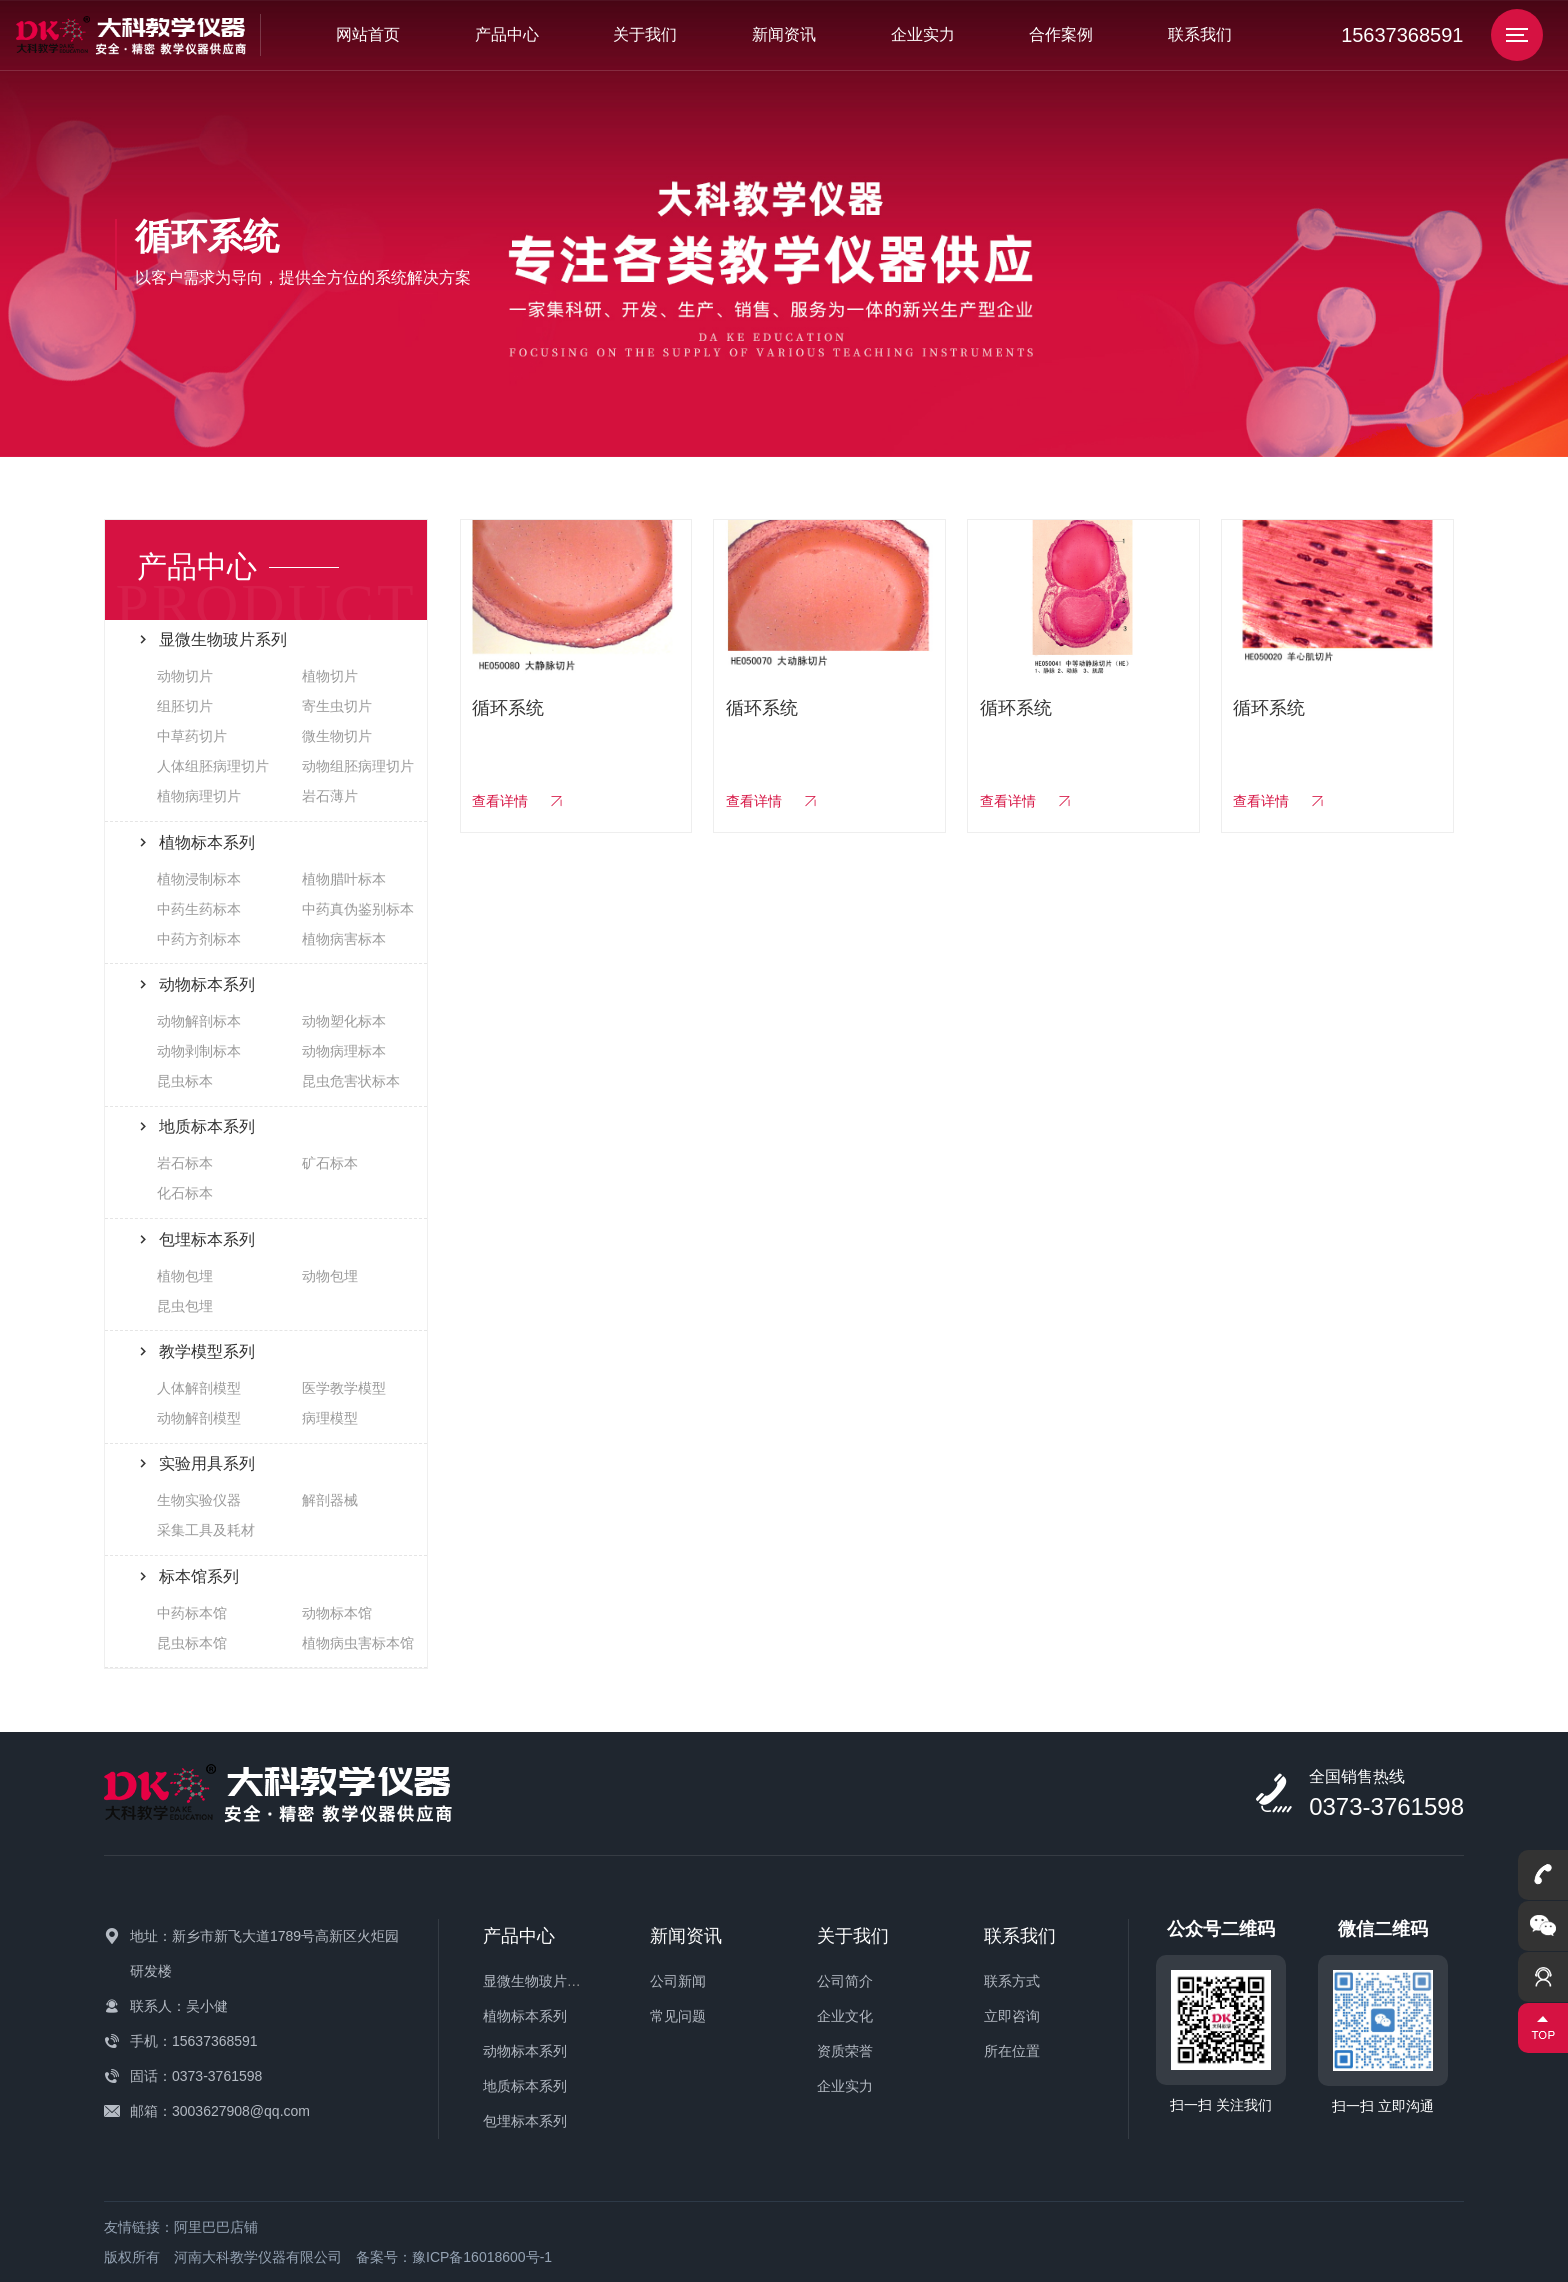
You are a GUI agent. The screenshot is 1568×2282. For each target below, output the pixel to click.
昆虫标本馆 (192, 1643)
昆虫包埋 (185, 1306)
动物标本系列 (525, 2051)
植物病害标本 (344, 939)
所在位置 (1012, 2051)
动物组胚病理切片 (358, 766)
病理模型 (330, 1418)
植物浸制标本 (199, 879)
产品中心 (507, 34)
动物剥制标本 (199, 1051)
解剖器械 (330, 1500)
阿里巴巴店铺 (216, 2227)
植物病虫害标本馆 (358, 1643)
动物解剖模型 (199, 1418)
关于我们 (645, 34)
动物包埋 (330, 1276)
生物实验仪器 (199, 1500)
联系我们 (1200, 34)
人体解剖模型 (199, 1388)
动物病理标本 (344, 1051)
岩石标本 (185, 1163)
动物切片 (185, 676)
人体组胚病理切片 (213, 766)
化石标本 (185, 1193)
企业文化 (845, 2016)
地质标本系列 (525, 2086)
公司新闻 (678, 1981)
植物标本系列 (525, 2016)
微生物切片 (337, 736)
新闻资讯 (784, 34)
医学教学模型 (344, 1388)
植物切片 (330, 676)
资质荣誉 (845, 2051)
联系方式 (1012, 1981)
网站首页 (368, 34)
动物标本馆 (337, 1613)
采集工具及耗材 (206, 1530)
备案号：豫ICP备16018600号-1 (454, 2257)
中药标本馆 (192, 1613)
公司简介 (845, 1981)
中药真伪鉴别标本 (358, 909)
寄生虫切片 (337, 706)
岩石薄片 (330, 796)
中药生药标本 (199, 909)
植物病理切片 (199, 796)
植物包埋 (185, 1276)
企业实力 (923, 34)
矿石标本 (330, 1163)
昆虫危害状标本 (351, 1081)
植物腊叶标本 (344, 879)
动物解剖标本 (199, 1021)
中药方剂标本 (199, 939)
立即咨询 (1012, 2016)
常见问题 (678, 2016)
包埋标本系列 (525, 2121)
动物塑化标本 (344, 1021)
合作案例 (1061, 34)
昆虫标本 (185, 1081)
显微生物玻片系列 (539, 1981)
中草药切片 (192, 736)
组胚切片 (185, 706)
